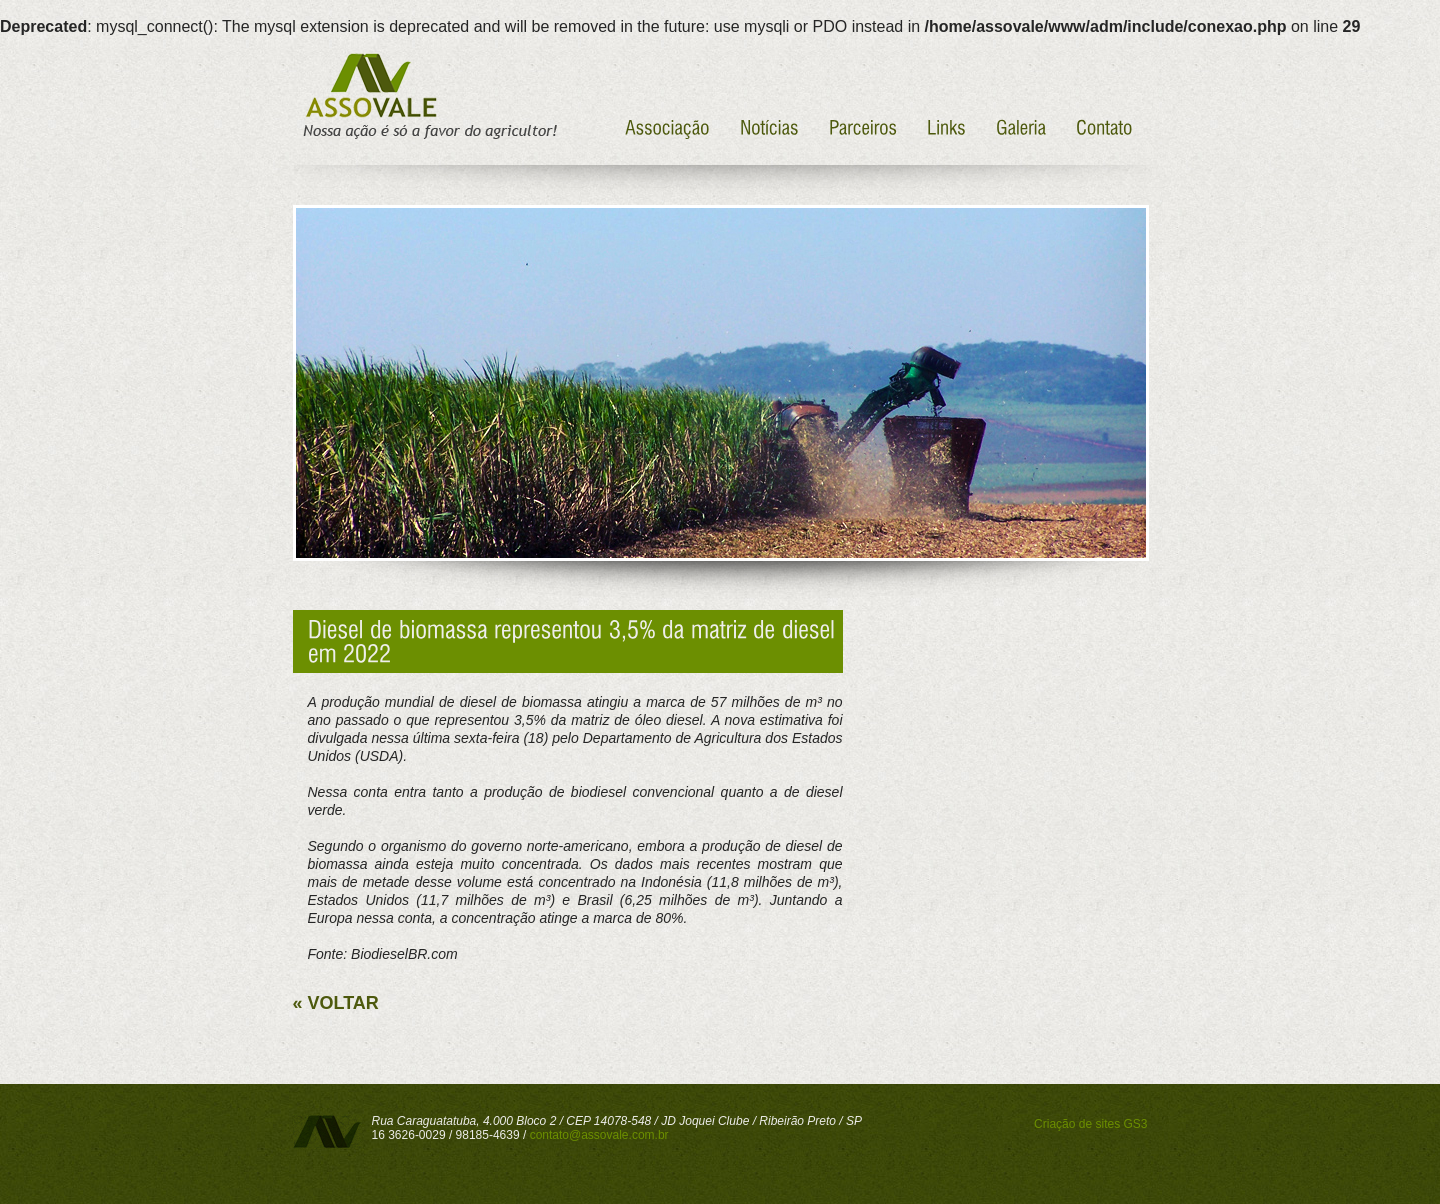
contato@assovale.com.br (599, 1135)
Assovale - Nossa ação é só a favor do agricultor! (427, 96)
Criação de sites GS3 (1090, 1124)
